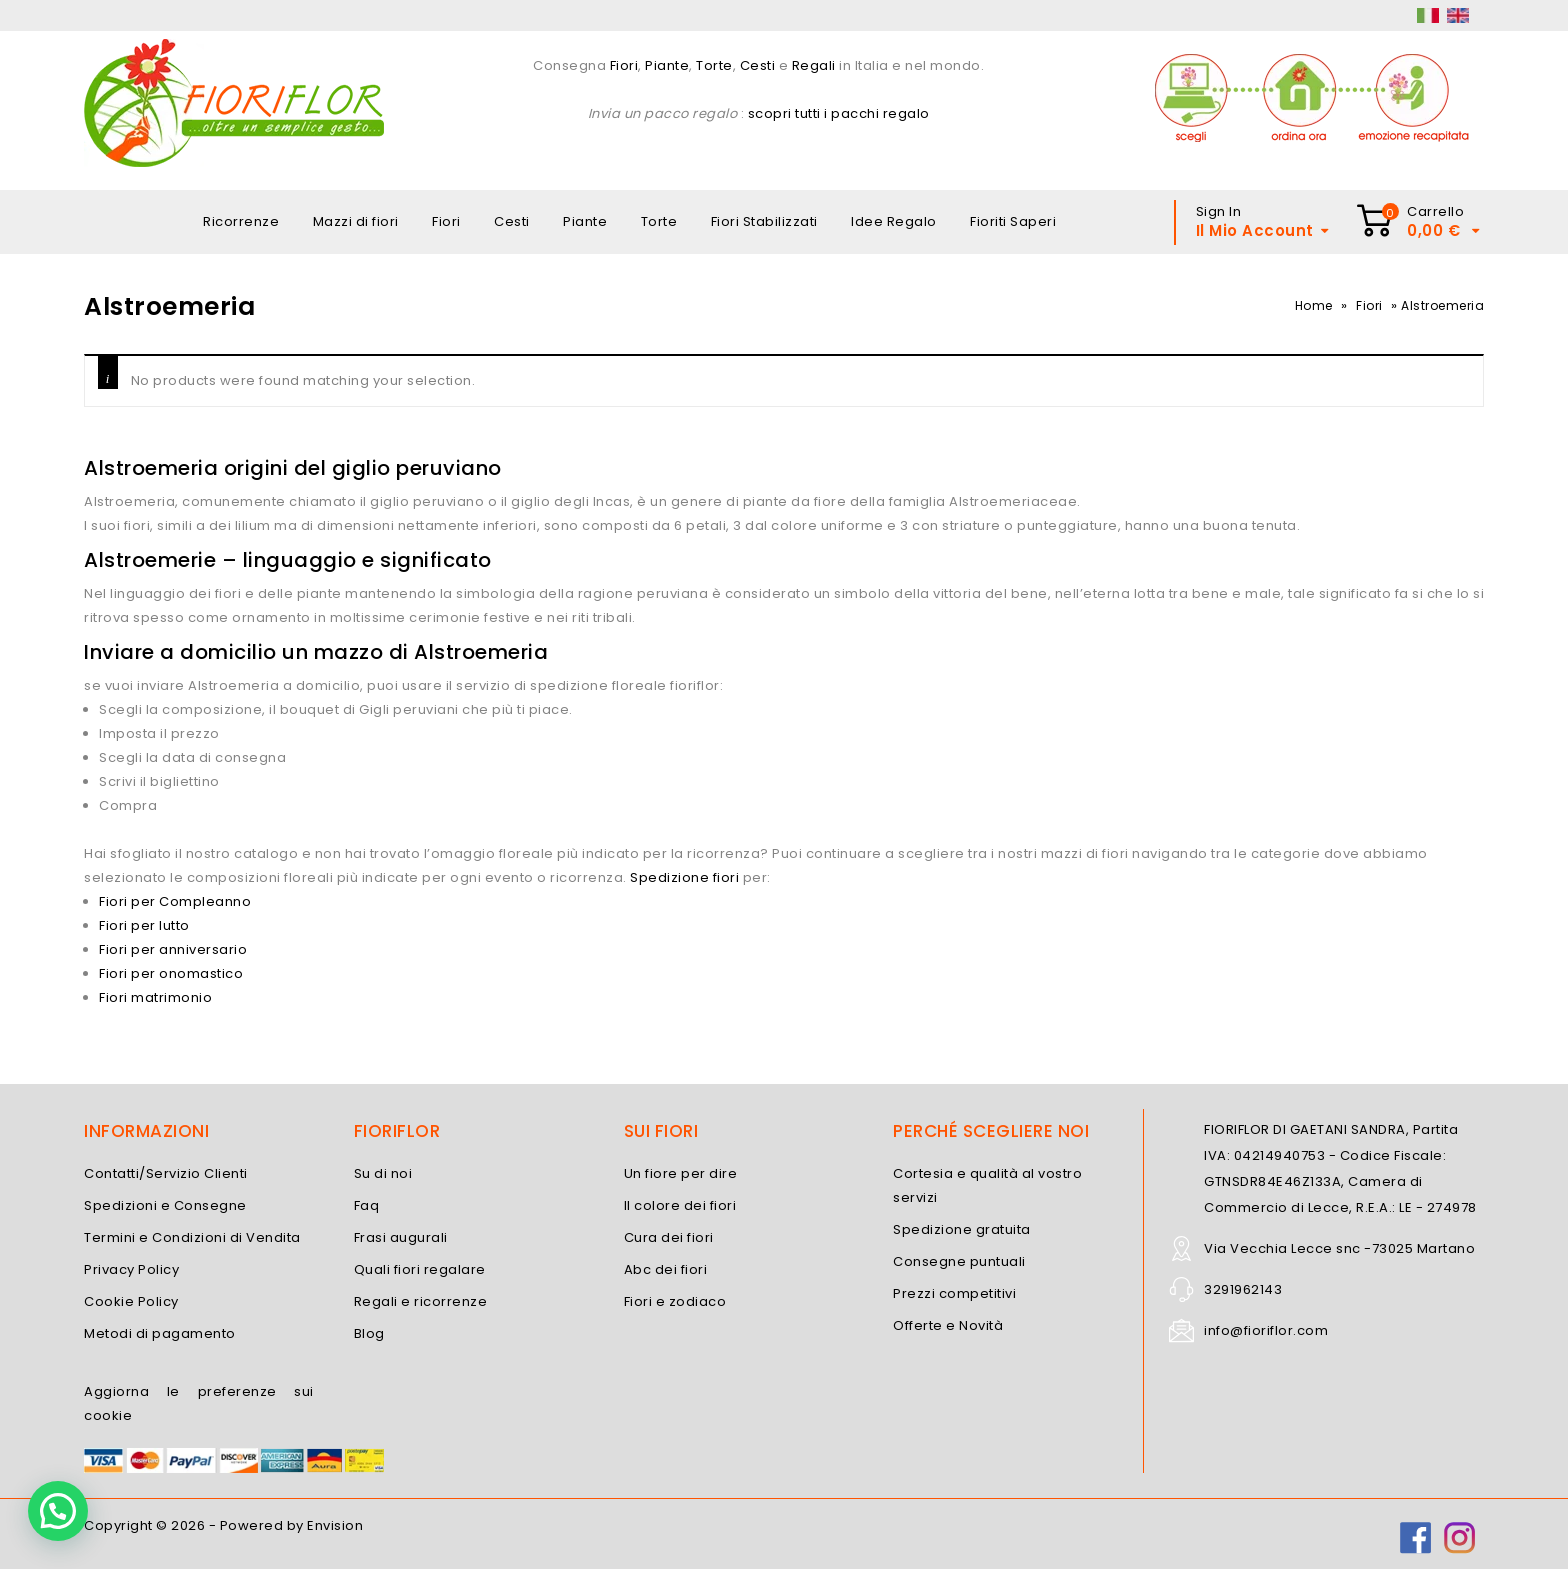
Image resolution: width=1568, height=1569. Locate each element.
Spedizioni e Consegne (165, 1205)
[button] (58, 1511)
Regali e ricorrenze (421, 1301)
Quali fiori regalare (420, 1269)
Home (1314, 305)
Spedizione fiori (684, 877)
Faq (367, 1205)
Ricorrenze (241, 221)
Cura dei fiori (669, 1237)
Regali (814, 65)
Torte (714, 65)
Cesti (758, 65)
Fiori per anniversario (173, 949)
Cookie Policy (131, 1301)
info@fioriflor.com (1266, 1330)
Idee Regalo (894, 221)
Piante (667, 65)
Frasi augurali (401, 1237)
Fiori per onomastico (171, 973)
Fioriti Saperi (1013, 221)
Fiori (622, 65)
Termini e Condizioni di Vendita (192, 1237)
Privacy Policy (131, 1269)
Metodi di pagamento (160, 1333)
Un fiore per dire (681, 1173)
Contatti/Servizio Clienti (166, 1173)
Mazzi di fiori (356, 221)
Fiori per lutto (144, 925)
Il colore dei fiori (680, 1205)
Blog (369, 1333)
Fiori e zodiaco (675, 1301)
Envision (335, 1525)
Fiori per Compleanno (175, 901)
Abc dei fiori (666, 1269)
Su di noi (383, 1173)
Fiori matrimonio (155, 997)
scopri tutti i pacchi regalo (839, 113)
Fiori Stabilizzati (764, 221)
